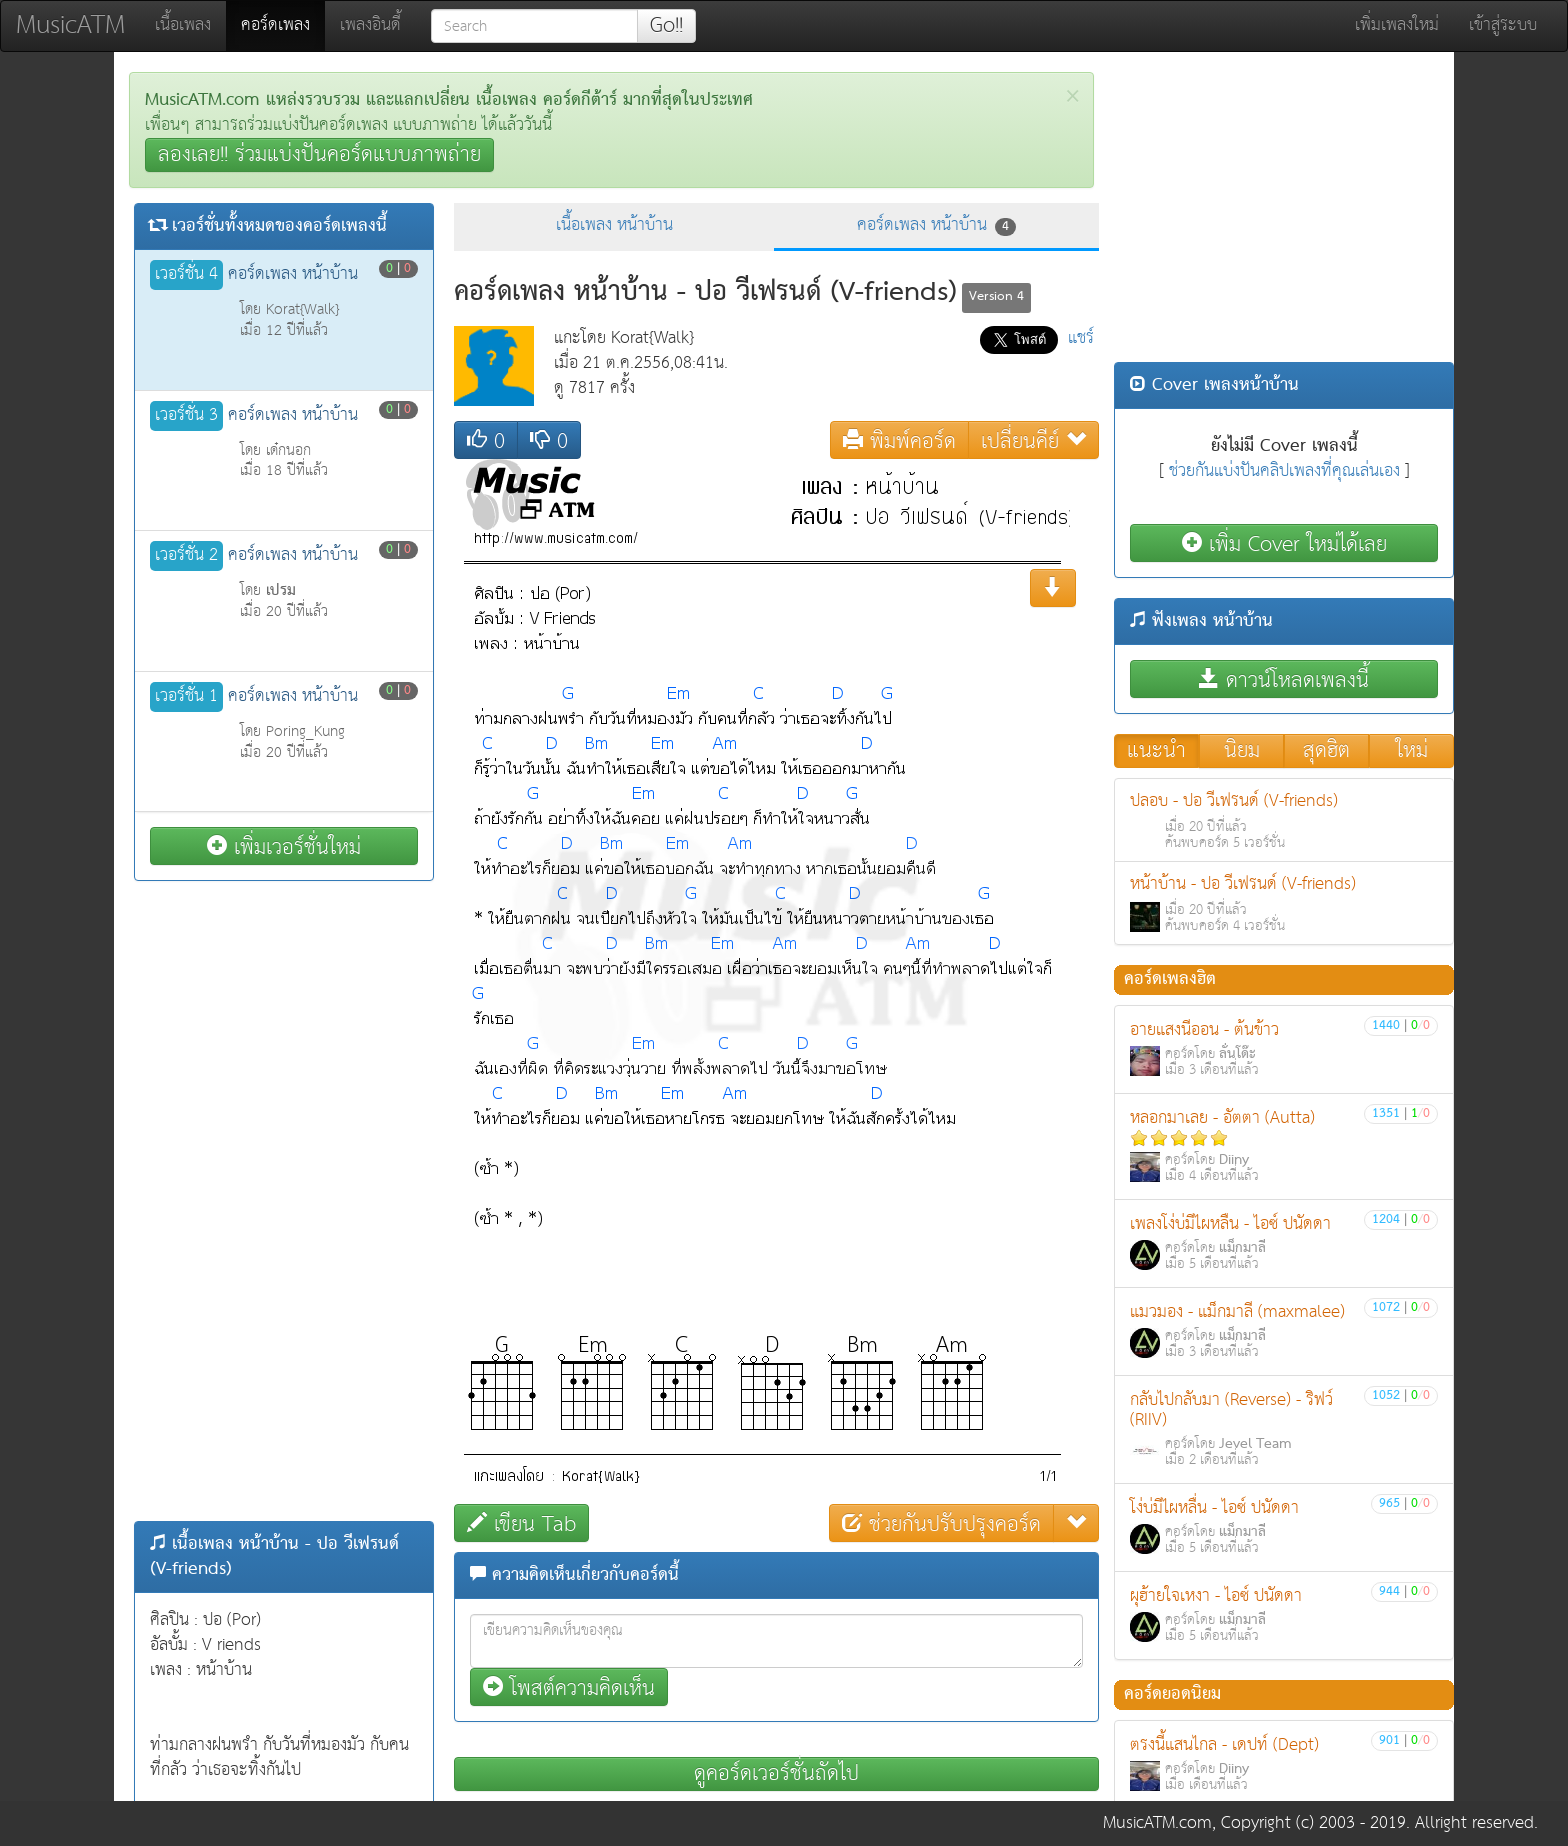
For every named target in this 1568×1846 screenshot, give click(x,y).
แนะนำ (1156, 751)
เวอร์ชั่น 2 (186, 556)
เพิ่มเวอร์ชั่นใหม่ (284, 846)
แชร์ (1081, 338)
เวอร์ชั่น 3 (186, 416)
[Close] (1072, 96)
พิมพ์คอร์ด (899, 440)
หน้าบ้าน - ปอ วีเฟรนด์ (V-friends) (1284, 903)
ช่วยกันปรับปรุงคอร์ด (941, 1523)
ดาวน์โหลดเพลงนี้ (1284, 679)
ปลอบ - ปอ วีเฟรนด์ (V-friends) (1284, 820)
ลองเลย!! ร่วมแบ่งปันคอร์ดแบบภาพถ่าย (319, 155)
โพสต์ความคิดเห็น (569, 1687)
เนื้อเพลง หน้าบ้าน (614, 225)
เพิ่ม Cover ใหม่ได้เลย (1284, 543)
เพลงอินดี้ (370, 25)
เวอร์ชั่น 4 (186, 275)
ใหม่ (1412, 751)
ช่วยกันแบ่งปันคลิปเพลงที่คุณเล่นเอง (1284, 471)
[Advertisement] (284, 1201)
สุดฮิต (1326, 751)
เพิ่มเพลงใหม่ (1397, 25)
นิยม (1242, 751)
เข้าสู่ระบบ (1503, 25)
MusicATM (70, 25)
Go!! (666, 26)
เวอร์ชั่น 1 (186, 697)
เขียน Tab (521, 1523)
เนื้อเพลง (183, 25)
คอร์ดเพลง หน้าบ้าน (936, 225)
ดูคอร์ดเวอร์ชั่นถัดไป (776, 1774)
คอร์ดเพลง (283, 25)
